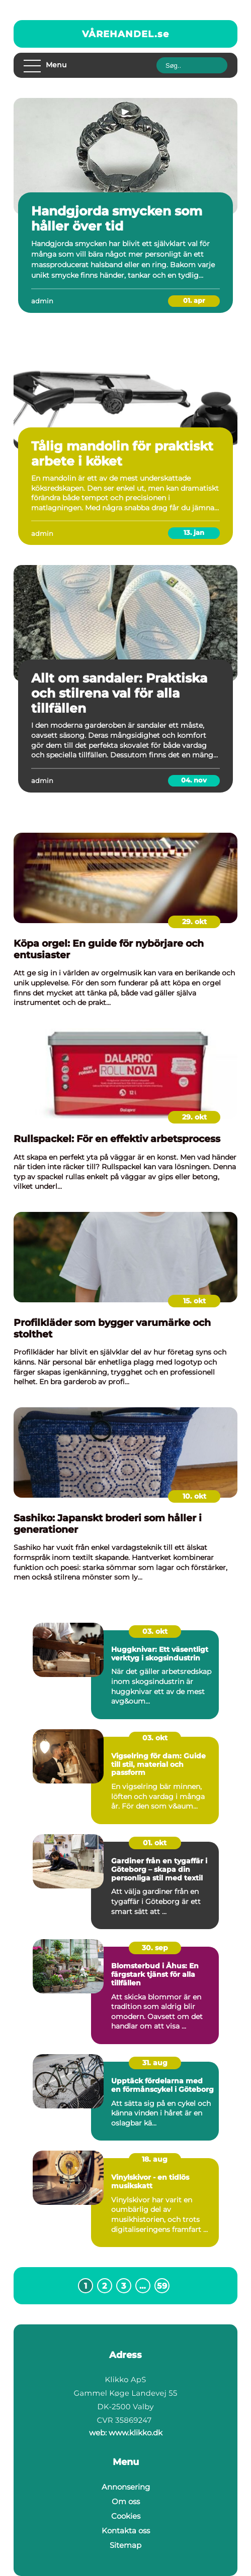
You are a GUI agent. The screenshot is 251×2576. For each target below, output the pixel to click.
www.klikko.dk (135, 2432)
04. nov (194, 780)
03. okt (155, 1631)
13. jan (194, 532)
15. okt (194, 1300)
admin (42, 301)
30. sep (155, 1947)
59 (162, 2286)
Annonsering (126, 2487)
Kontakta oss (126, 2530)
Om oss (126, 2501)
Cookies (125, 2516)
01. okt (154, 1842)
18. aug (155, 2159)
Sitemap (125, 2545)
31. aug (155, 2062)
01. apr (194, 300)
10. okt (194, 1496)
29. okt (194, 921)
